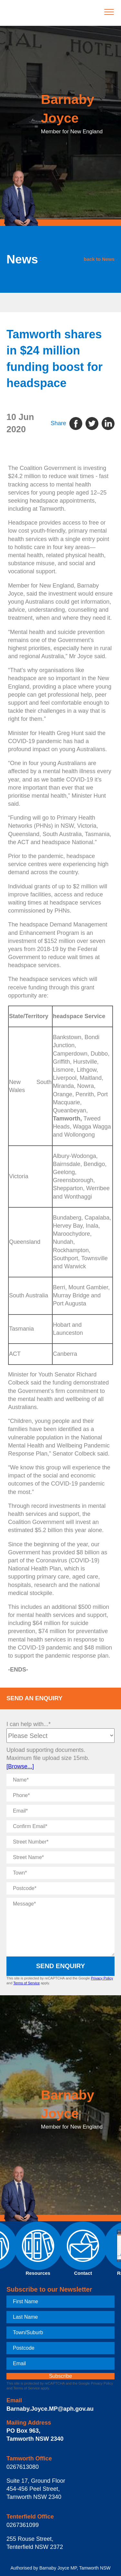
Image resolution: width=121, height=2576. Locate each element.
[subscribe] (60, 2376)
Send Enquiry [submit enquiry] (60, 1965)
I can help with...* (28, 1724)
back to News (99, 259)
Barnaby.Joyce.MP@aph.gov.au (50, 2409)
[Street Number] (60, 1842)
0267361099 (22, 2525)
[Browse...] (20, 1766)
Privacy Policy (102, 1978)
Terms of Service (26, 1983)
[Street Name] (60, 1857)
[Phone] (60, 1795)
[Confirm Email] (60, 1826)
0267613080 (22, 2467)
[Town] (60, 1873)
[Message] (60, 1927)
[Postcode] (60, 1888)
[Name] (60, 1780)
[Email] (60, 1811)
